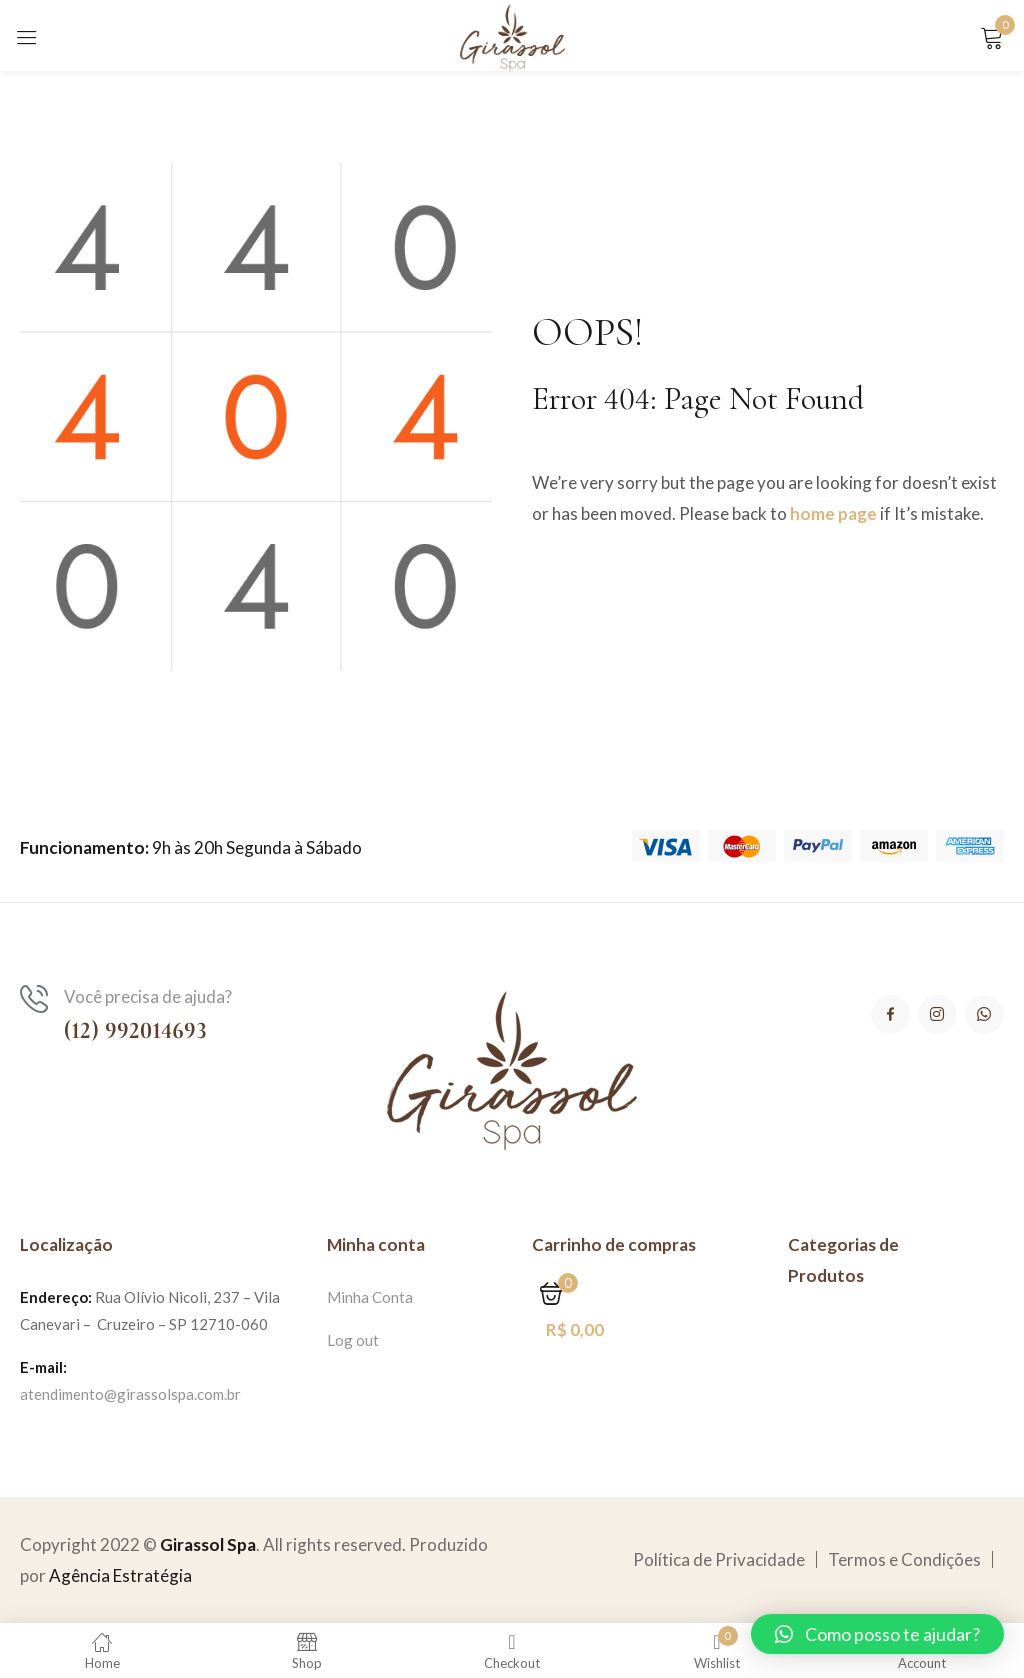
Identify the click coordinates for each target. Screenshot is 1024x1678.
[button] (877, 1634)
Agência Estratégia (120, 1575)
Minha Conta (370, 1297)
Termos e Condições (904, 1559)
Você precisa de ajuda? (148, 996)
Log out (353, 1340)
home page (833, 513)
